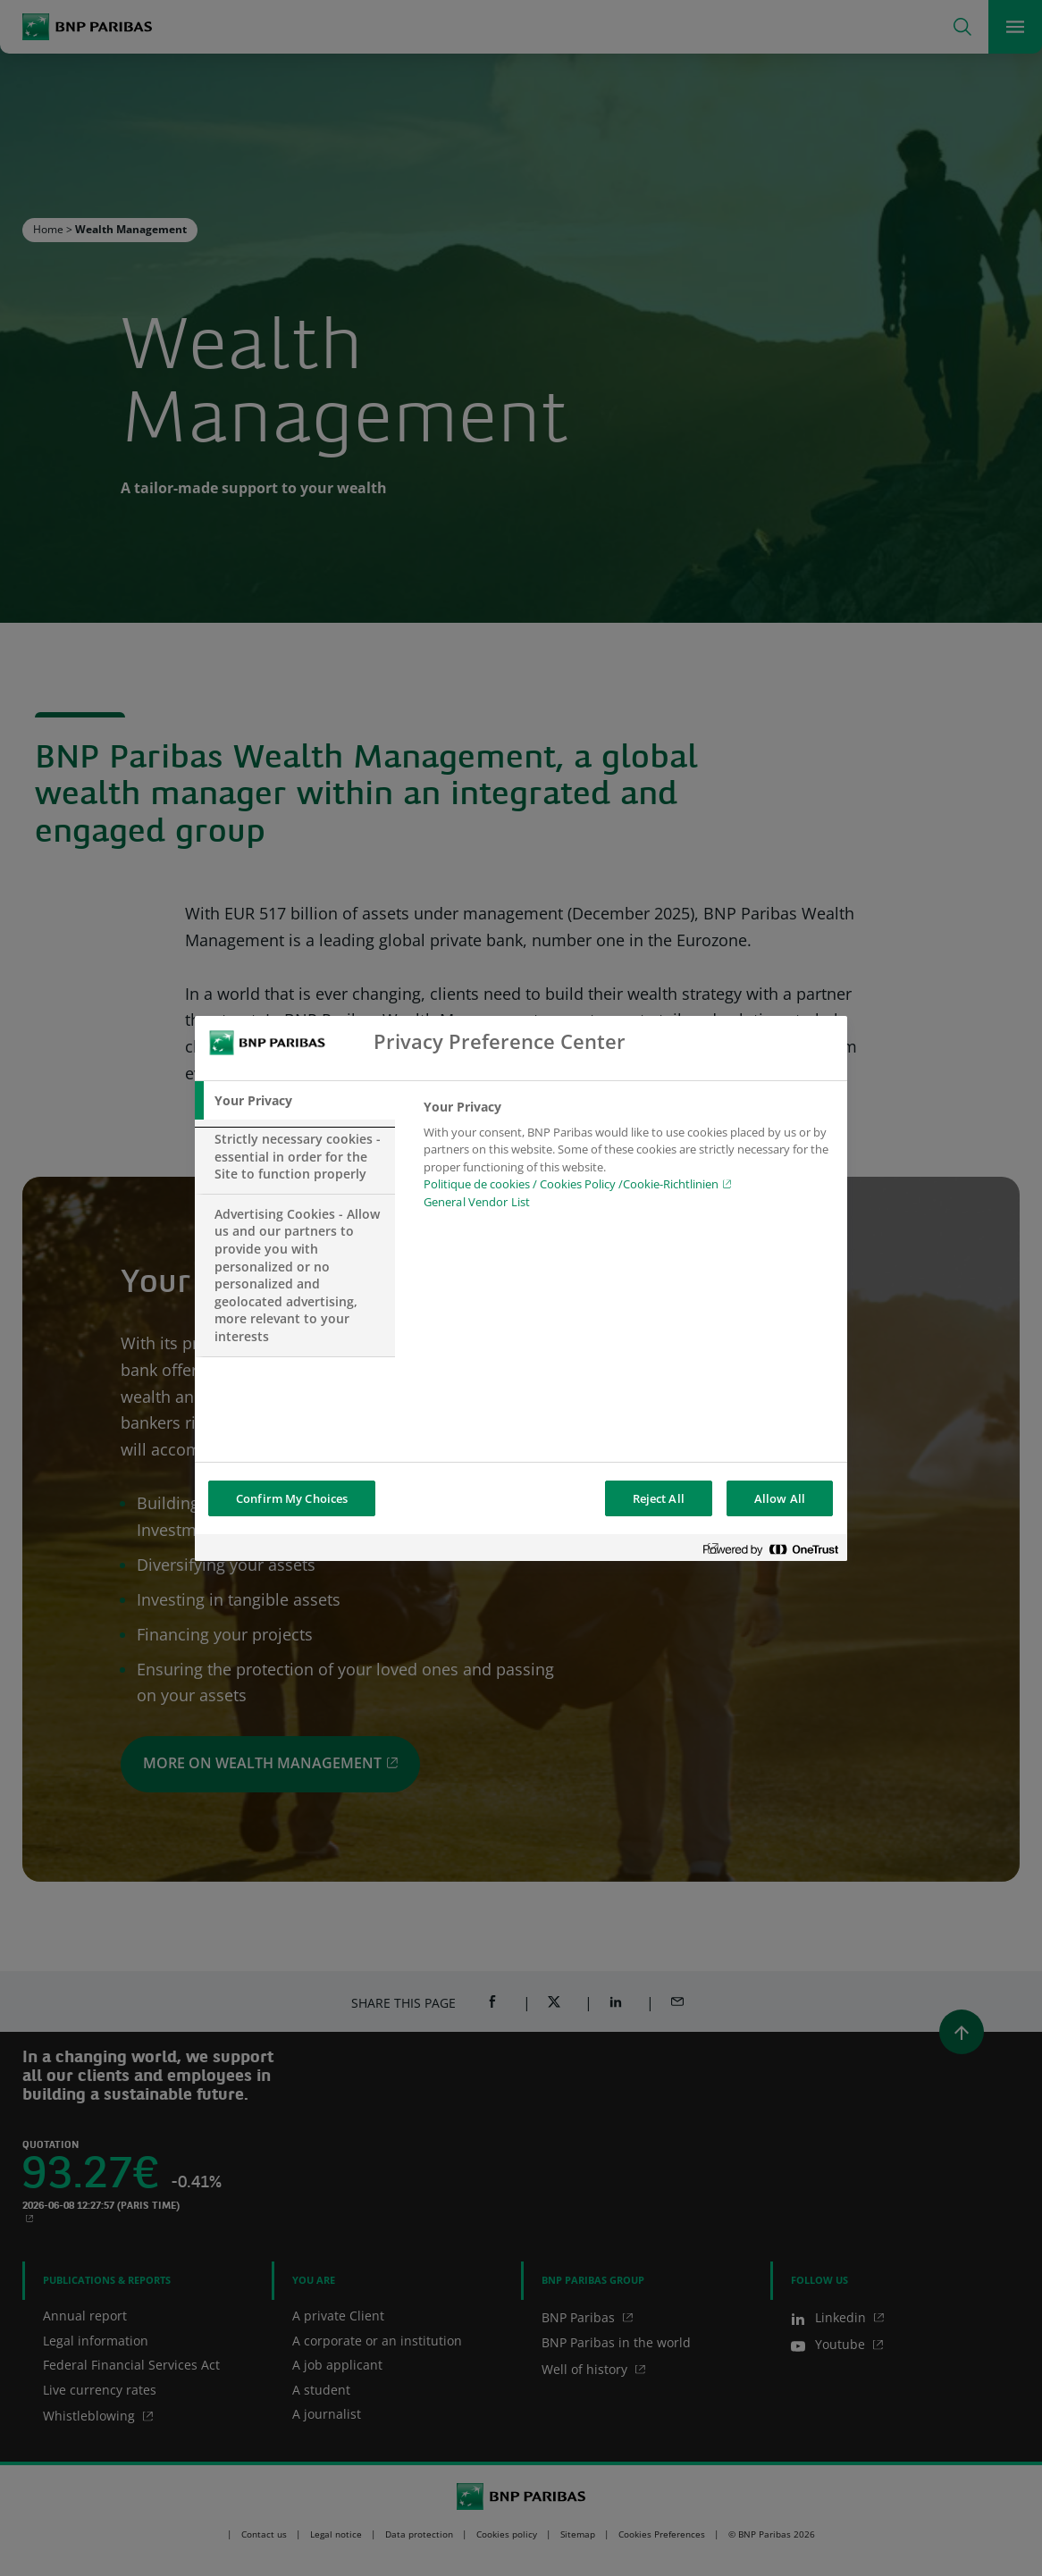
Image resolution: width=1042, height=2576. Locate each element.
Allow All (779, 1498)
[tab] (295, 1100)
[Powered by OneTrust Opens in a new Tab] (770, 1550)
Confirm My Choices (292, 1498)
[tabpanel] (628, 1160)
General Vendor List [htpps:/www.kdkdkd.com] (477, 1202)
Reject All (659, 1498)
